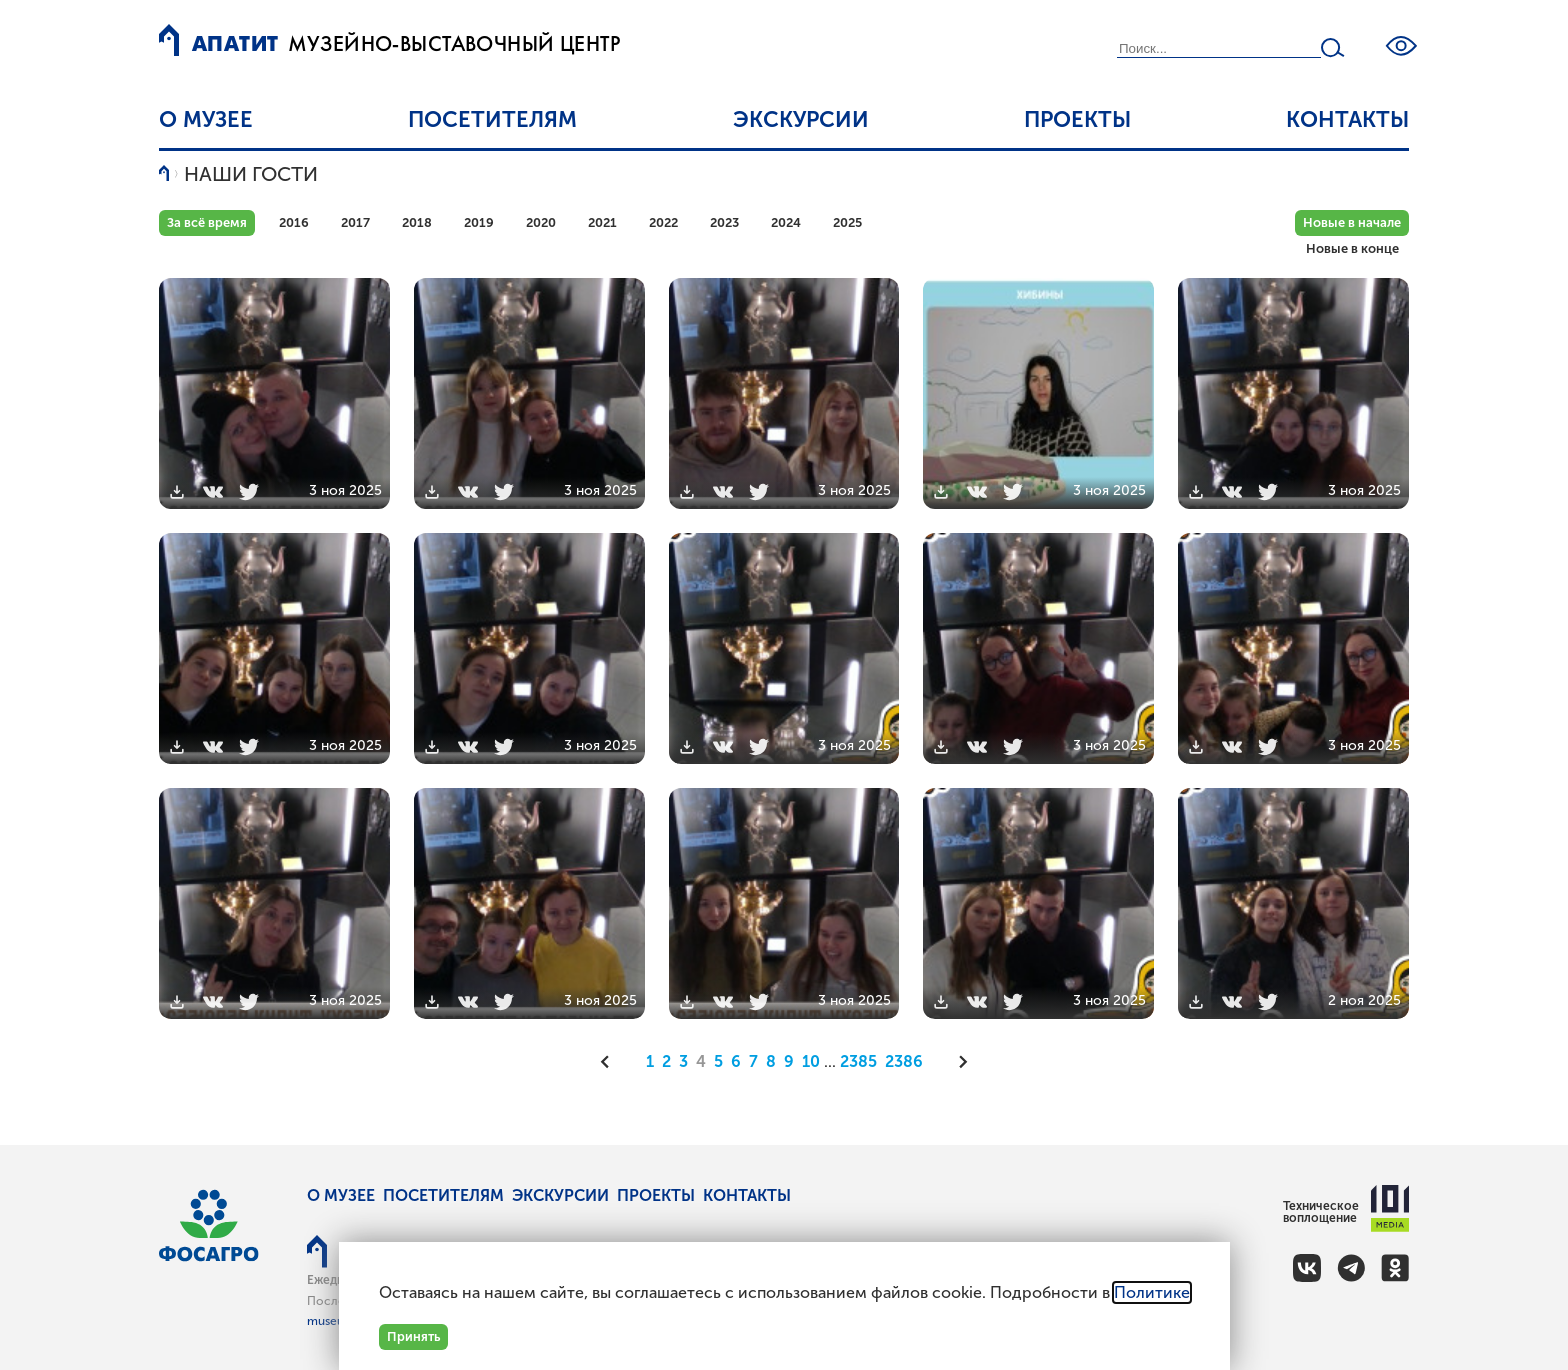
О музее (206, 119)
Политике (1152, 1292)
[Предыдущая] (612, 1062)
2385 (858, 1061)
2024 (786, 222)
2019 (479, 222)
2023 (724, 222)
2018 (417, 222)
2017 (355, 222)
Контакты (1347, 119)
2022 (663, 222)
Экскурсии (801, 119)
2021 (602, 222)
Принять (413, 1336)
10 (811, 1061)
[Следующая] (957, 1062)
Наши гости (251, 174)
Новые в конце (1352, 248)
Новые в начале (1352, 222)
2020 (541, 222)
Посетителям (492, 119)
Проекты (1077, 119)
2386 (904, 1061)
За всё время (207, 222)
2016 (294, 222)
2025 (847, 222)
